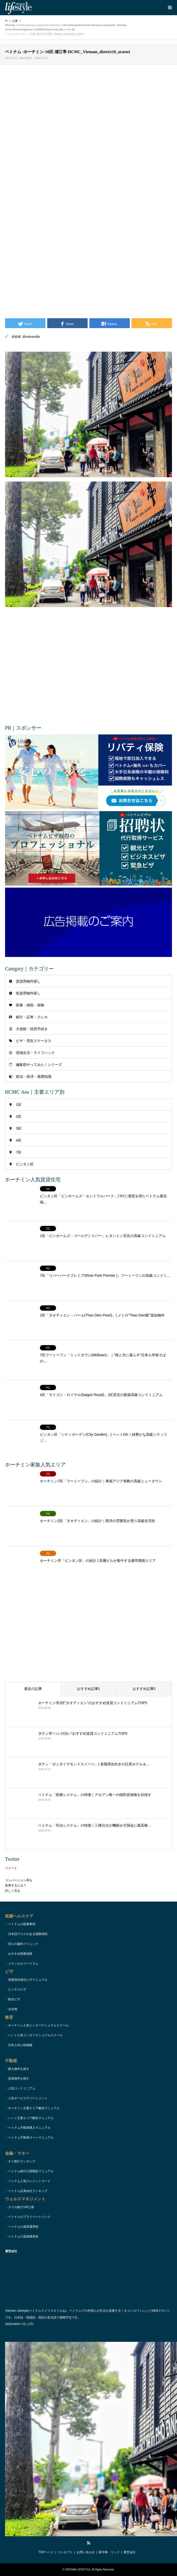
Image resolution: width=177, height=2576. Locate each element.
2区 (18, 1116)
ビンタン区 (25, 1164)
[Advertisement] (88, 114)
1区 (18, 1105)
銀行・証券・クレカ (32, 1017)
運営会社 (129, 2552)
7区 (18, 1152)
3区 (18, 1128)
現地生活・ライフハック (35, 1053)
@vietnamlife (31, 336)
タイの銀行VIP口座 (21, 2207)
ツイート (11, 1868)
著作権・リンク (109, 2552)
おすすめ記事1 (88, 1689)
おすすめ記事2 (144, 1689)
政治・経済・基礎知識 (33, 1076)
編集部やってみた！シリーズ (39, 1065)
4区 (18, 1140)
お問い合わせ (86, 2552)
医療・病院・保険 (30, 1005)
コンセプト (65, 2552)
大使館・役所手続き (32, 1029)
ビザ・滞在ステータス (33, 1041)
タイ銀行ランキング (21, 2161)
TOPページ (46, 2552)
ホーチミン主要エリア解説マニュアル (34, 2108)
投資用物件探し (28, 993)
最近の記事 (33, 1689)
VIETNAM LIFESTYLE (77, 2569)
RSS (88, 2543)
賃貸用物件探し (28, 981)
